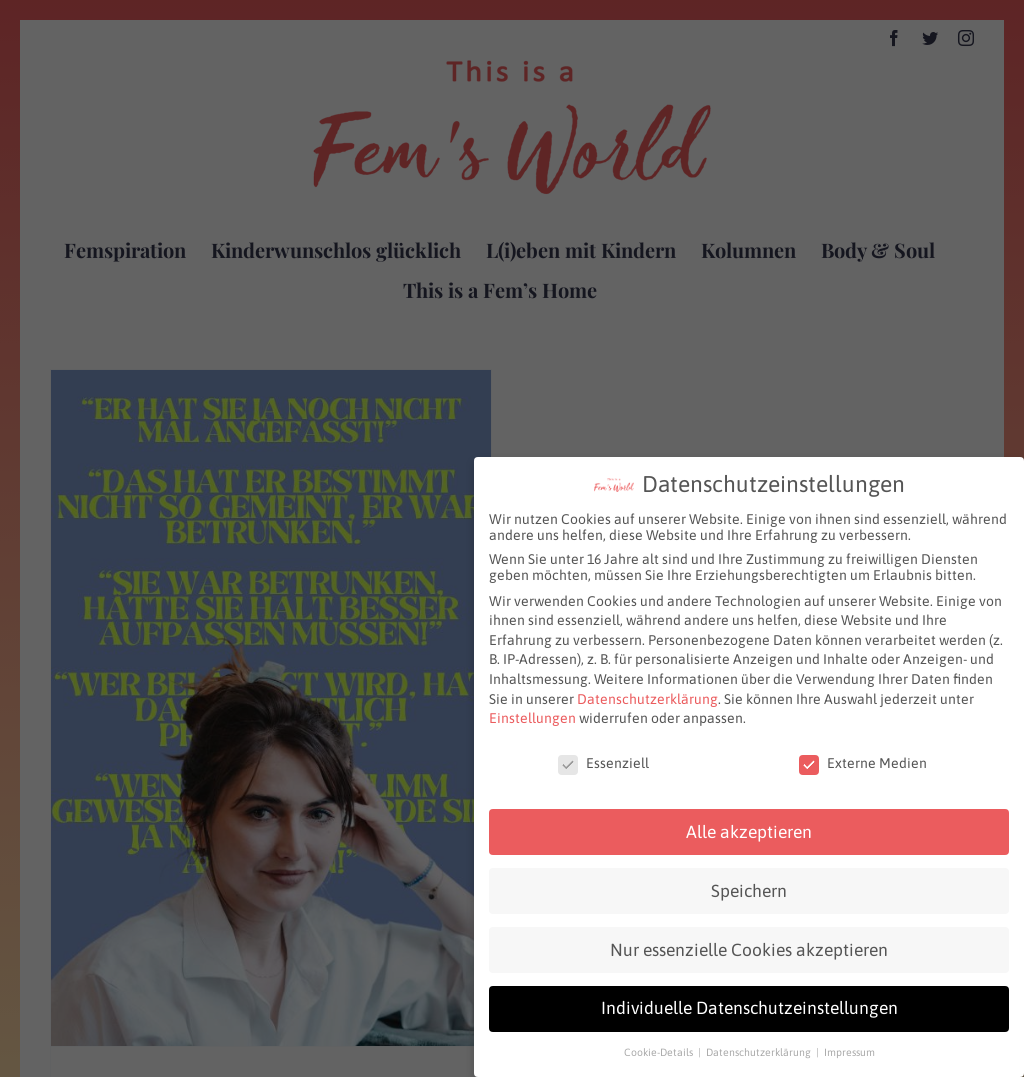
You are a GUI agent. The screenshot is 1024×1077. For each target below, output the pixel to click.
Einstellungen (532, 712)
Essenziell (603, 757)
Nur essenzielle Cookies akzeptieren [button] (749, 943)
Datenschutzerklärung (647, 692)
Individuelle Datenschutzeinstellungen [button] (749, 1002)
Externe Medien (863, 757)
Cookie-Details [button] (660, 1046)
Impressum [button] (849, 1046)
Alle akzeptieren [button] (749, 825)
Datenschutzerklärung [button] (760, 1046)
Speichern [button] (749, 884)
